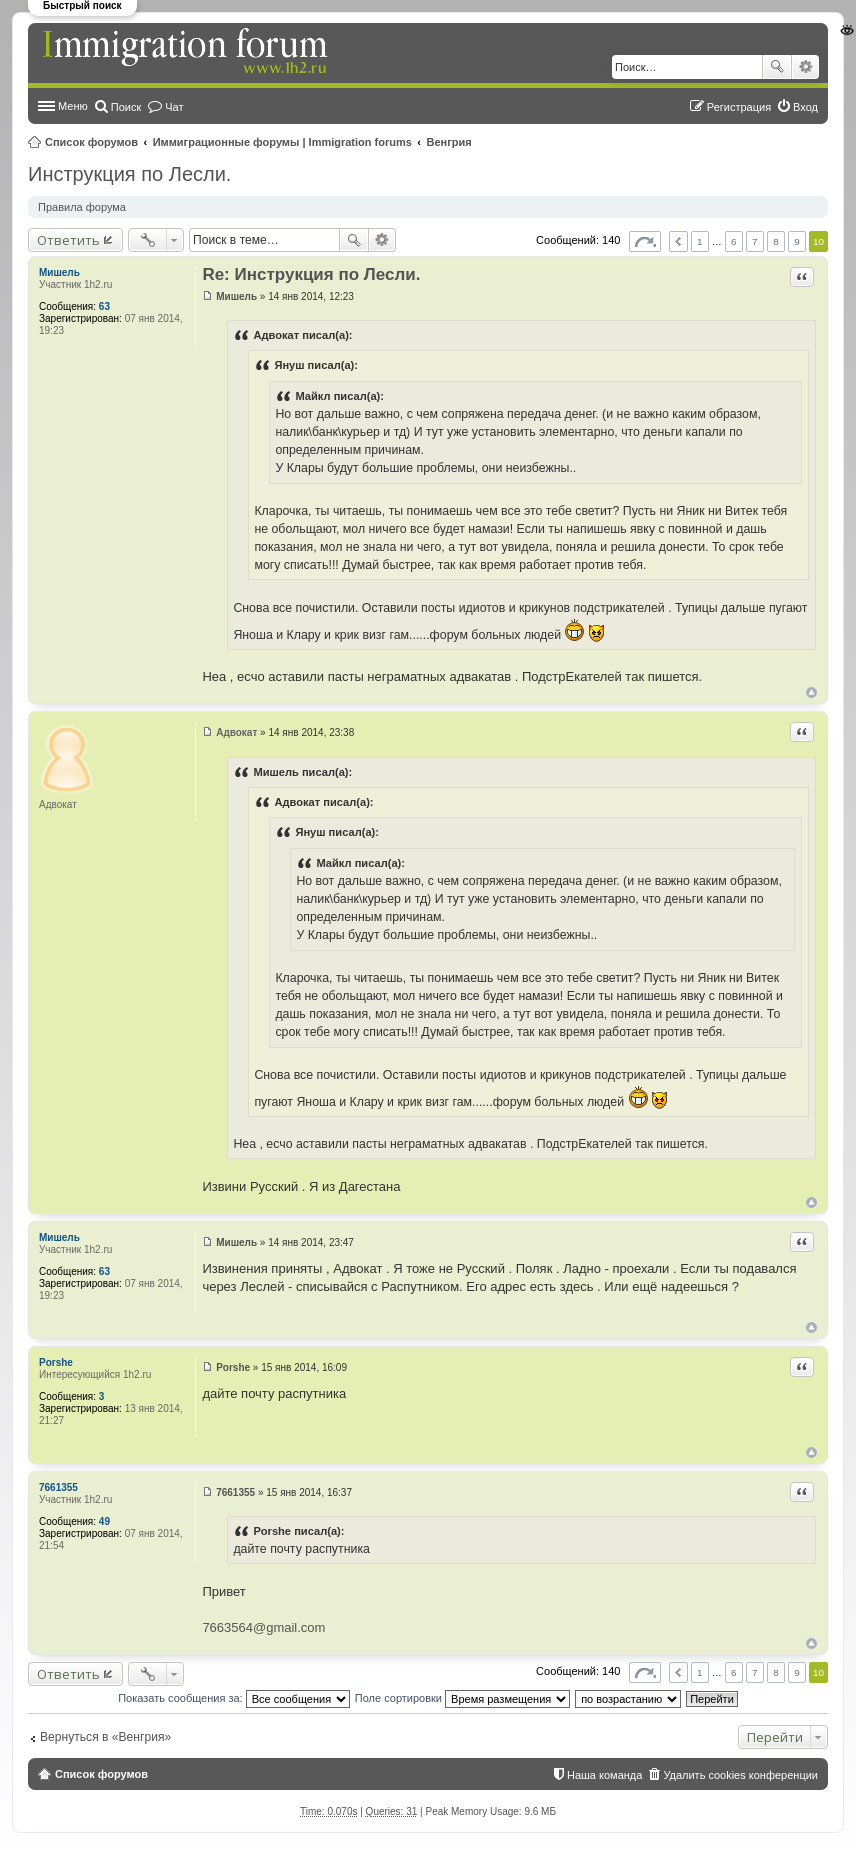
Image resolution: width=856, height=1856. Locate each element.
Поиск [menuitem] (126, 107)
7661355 (58, 1487)
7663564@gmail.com (263, 1627)
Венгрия (449, 142)
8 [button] (776, 241)
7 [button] (755, 241)
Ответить (68, 240)
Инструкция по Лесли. (129, 174)
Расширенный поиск (805, 67)
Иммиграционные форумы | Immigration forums (282, 142)
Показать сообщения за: (234, 1698)
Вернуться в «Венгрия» (105, 1737)
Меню (73, 106)
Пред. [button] (678, 241)
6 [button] (734, 241)
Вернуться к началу (811, 692)
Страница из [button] (645, 241)
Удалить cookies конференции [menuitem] (740, 1775)
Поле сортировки (462, 1698)
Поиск (777, 67)
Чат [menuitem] (174, 107)
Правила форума (82, 207)
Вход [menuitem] (805, 107)
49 (104, 1521)
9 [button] (797, 241)
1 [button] (700, 241)
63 (104, 306)
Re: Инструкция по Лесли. (311, 274)
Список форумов (91, 142)
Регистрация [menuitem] (739, 107)
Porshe (56, 1362)
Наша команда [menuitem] (604, 1775)
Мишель (59, 272)
